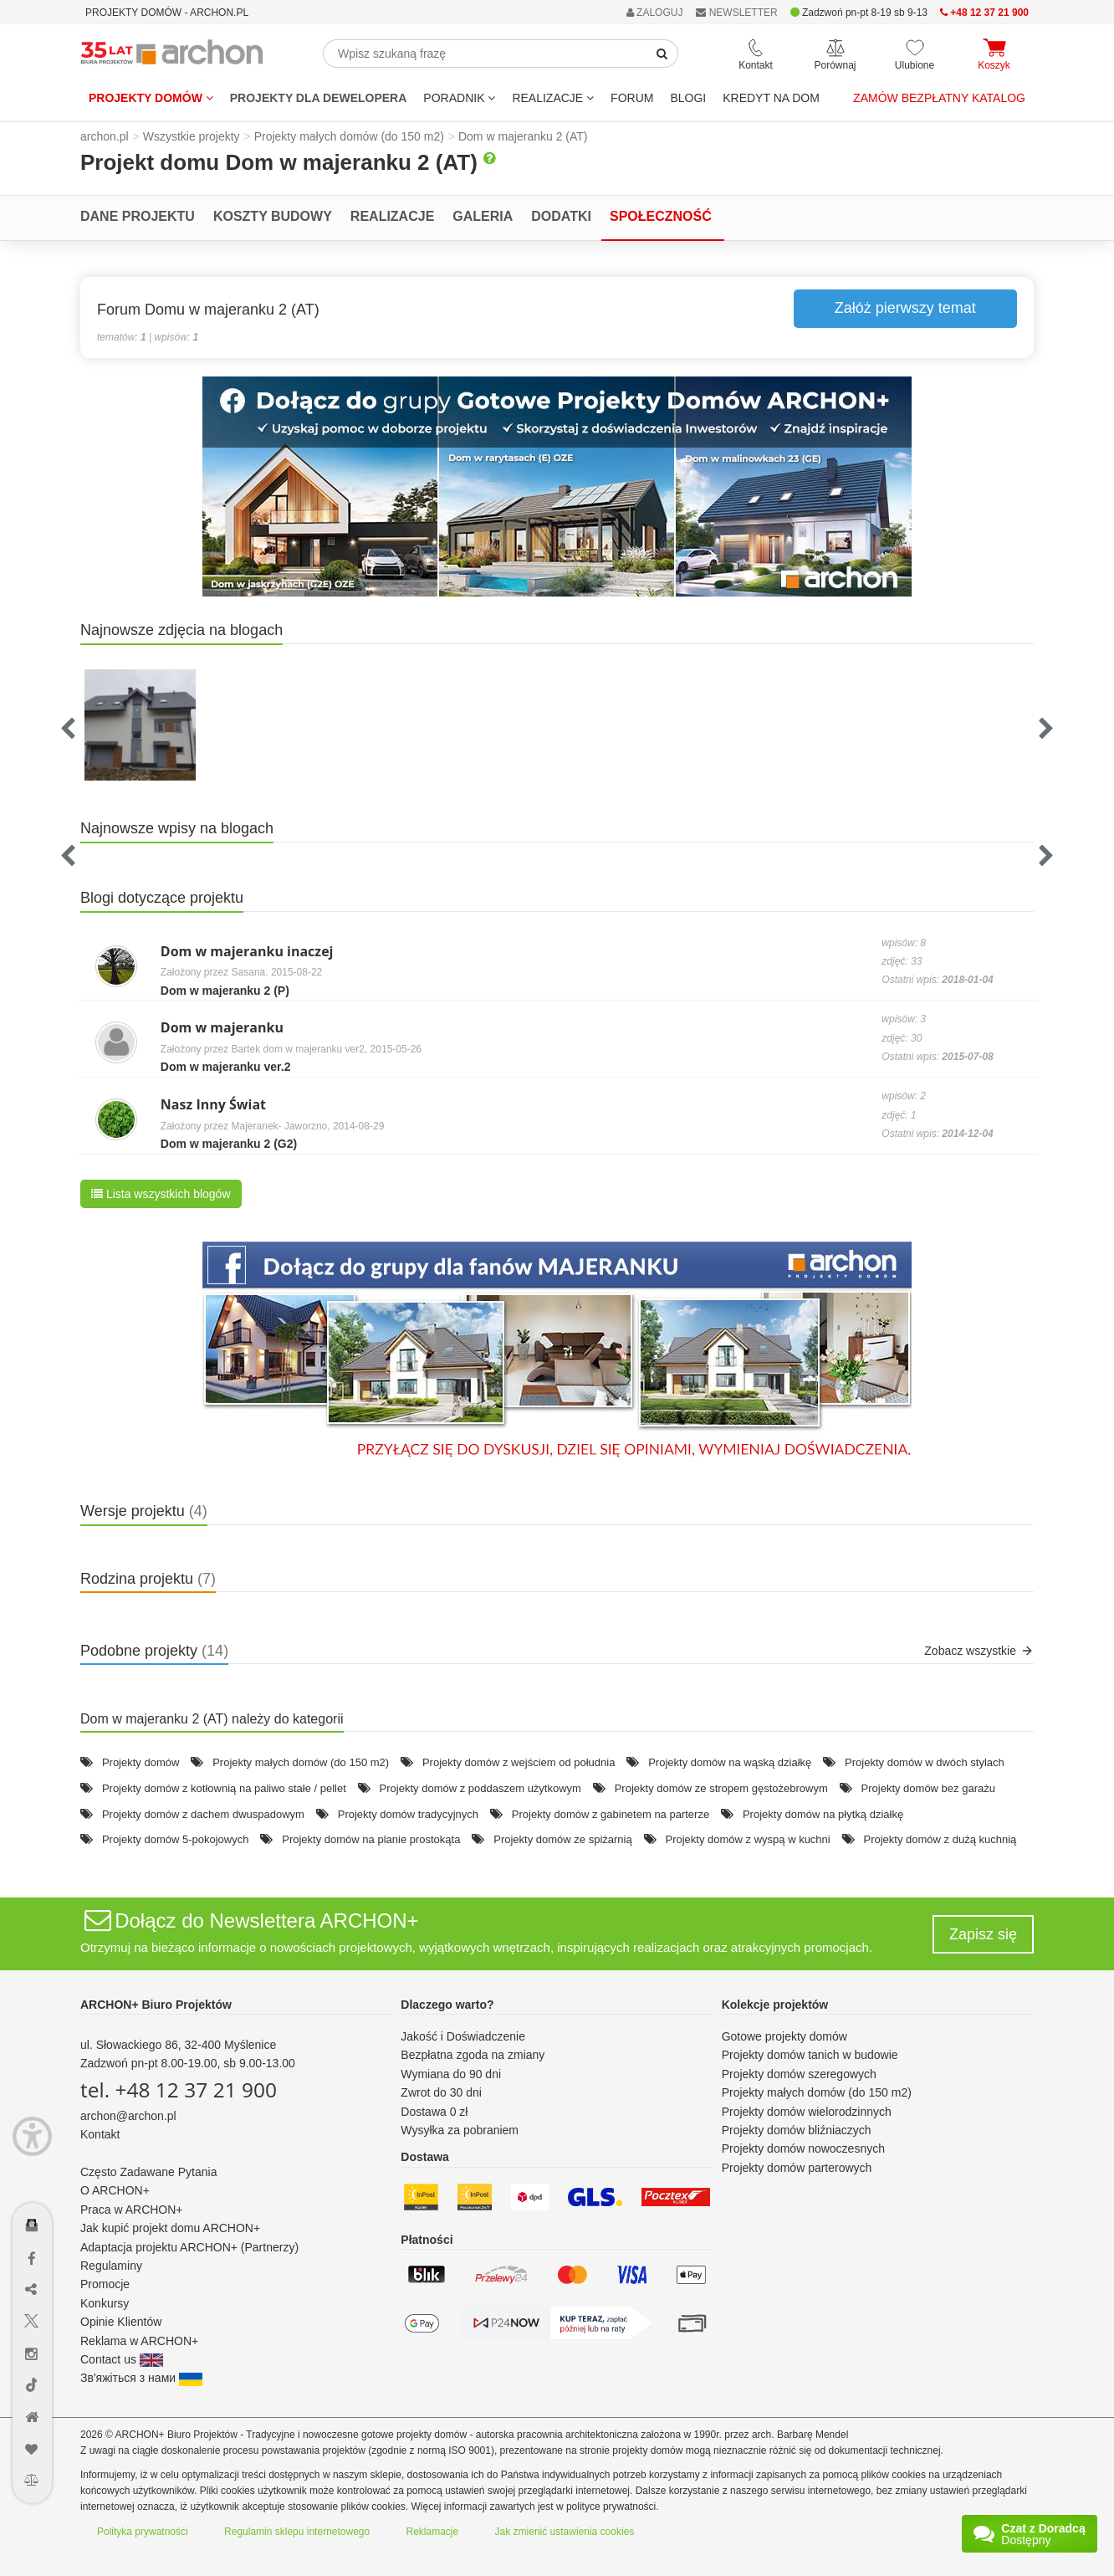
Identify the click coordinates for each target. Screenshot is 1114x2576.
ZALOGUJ (654, 12)
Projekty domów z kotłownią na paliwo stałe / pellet (224, 1788)
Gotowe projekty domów (784, 2036)
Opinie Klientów (120, 2321)
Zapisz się (983, 1934)
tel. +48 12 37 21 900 (178, 2089)
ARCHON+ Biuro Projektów (156, 2004)
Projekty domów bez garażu (928, 1788)
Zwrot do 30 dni (441, 2092)
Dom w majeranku (222, 1027)
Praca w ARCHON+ (131, 2209)
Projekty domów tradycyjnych (408, 1814)
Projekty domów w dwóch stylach (924, 1762)
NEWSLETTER (736, 12)
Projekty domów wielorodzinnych (807, 2111)
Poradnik (459, 98)
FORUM (632, 98)
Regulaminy (111, 2265)
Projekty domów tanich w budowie (810, 2054)
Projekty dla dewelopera (318, 98)
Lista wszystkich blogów (161, 1194)
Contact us (121, 2359)
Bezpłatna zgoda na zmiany (472, 2054)
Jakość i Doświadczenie (463, 2036)
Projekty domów (151, 98)
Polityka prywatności (142, 2532)
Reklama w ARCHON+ (139, 2341)
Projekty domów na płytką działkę (823, 1814)
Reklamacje (432, 2532)
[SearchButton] (662, 53)
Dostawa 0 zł (434, 2111)
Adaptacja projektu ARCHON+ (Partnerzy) (189, 2247)
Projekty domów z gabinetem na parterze (610, 1814)
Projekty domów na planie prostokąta (371, 1839)
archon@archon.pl (128, 2116)
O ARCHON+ (115, 2190)
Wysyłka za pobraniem (460, 2130)
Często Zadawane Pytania (148, 2172)
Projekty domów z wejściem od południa (519, 1762)
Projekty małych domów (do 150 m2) (300, 1762)
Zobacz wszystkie (979, 1650)
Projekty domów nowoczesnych (803, 2148)
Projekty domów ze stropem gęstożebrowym (721, 1788)
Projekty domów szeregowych (799, 2074)
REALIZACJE (553, 98)
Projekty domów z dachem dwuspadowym (203, 1814)
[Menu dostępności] (32, 2136)
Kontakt (100, 2134)
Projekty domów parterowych (797, 2167)
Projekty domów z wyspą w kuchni (747, 1839)
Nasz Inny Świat (213, 1104)
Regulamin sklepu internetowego (297, 2532)
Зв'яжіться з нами (141, 2377)
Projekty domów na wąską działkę (729, 1762)
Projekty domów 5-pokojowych (175, 1839)
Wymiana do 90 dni (451, 2074)
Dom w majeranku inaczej (247, 951)
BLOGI (688, 98)
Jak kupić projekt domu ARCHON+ (170, 2228)
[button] (557, 486)
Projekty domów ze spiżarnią (562, 1839)
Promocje (105, 2284)
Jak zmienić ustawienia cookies (565, 2532)
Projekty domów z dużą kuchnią (940, 1839)
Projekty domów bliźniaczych (796, 2130)
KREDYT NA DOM (771, 98)
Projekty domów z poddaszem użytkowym (480, 1788)
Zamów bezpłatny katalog (939, 98)
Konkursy (104, 2303)
